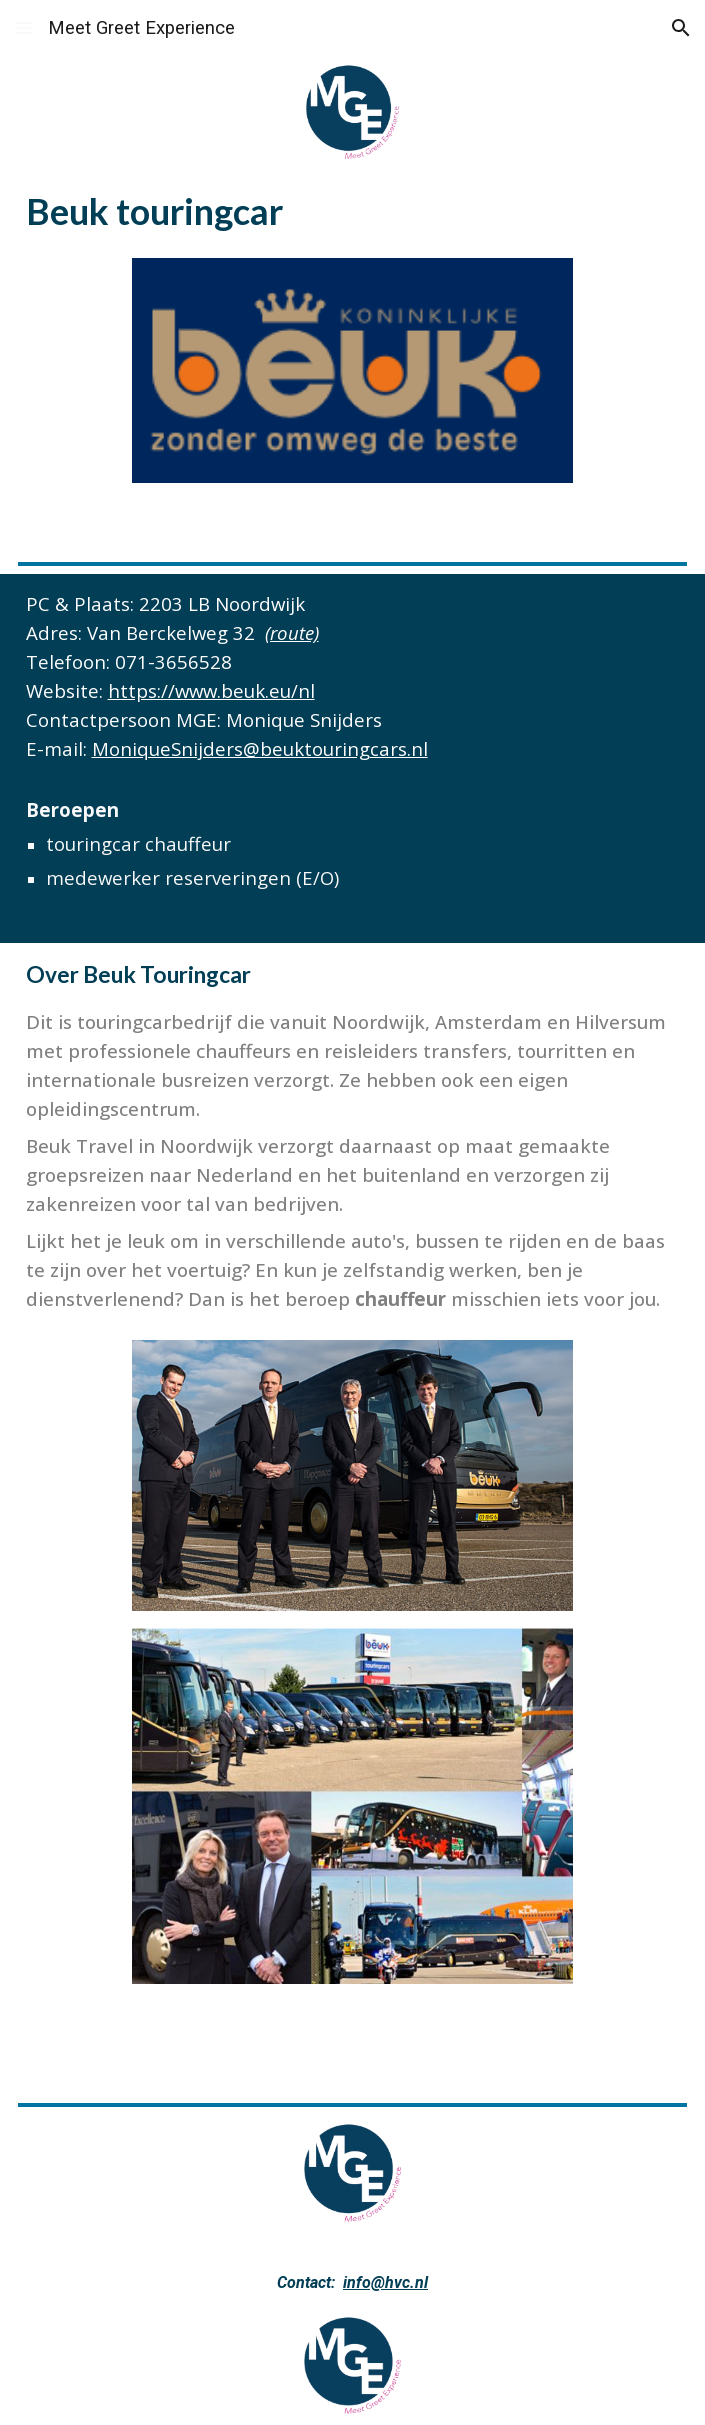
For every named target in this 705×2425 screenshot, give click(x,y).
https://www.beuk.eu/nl (211, 690)
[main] (353, 210)
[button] (24, 27)
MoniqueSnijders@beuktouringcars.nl (260, 748)
